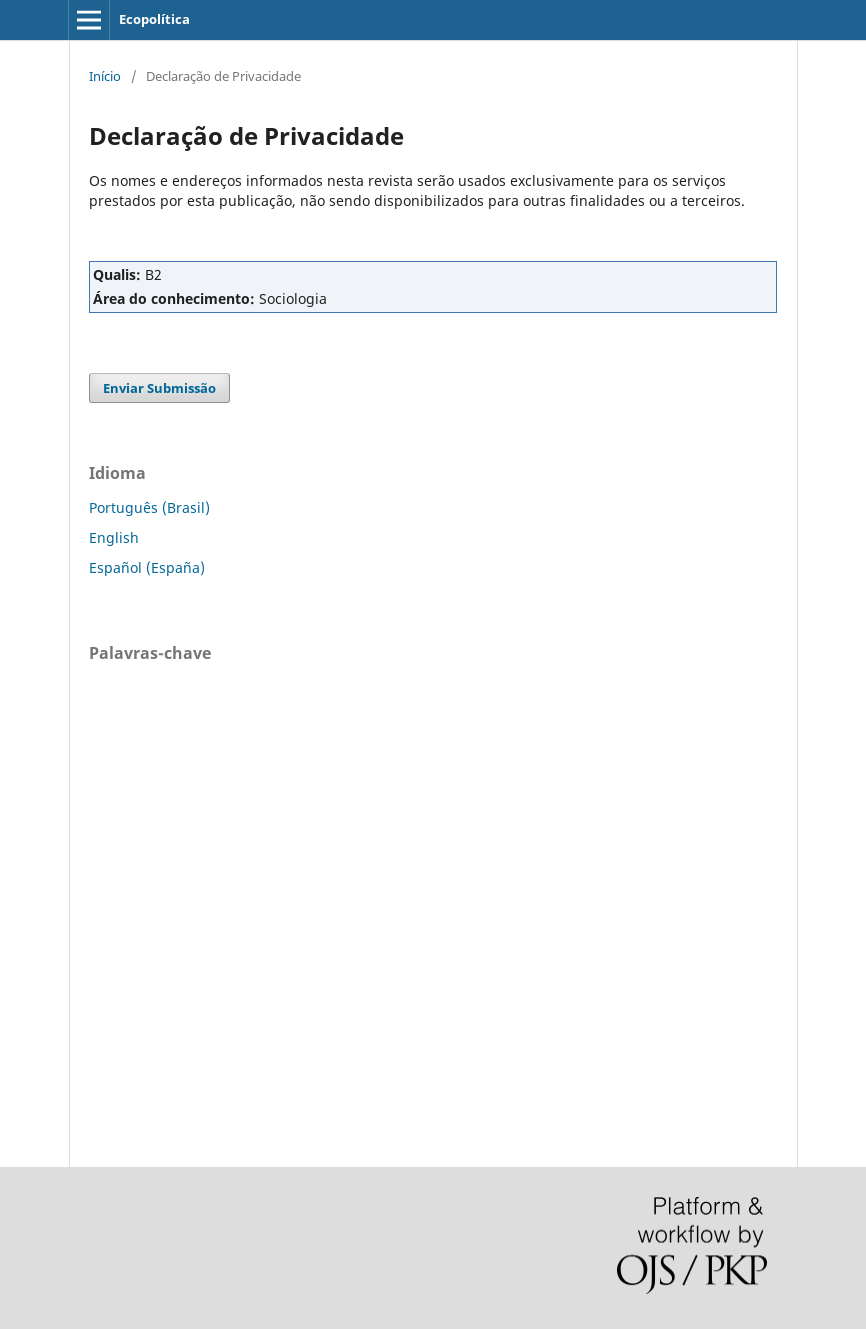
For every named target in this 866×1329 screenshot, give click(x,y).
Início (105, 76)
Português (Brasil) (149, 507)
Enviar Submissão (159, 388)
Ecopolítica (154, 19)
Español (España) (147, 567)
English (114, 537)
